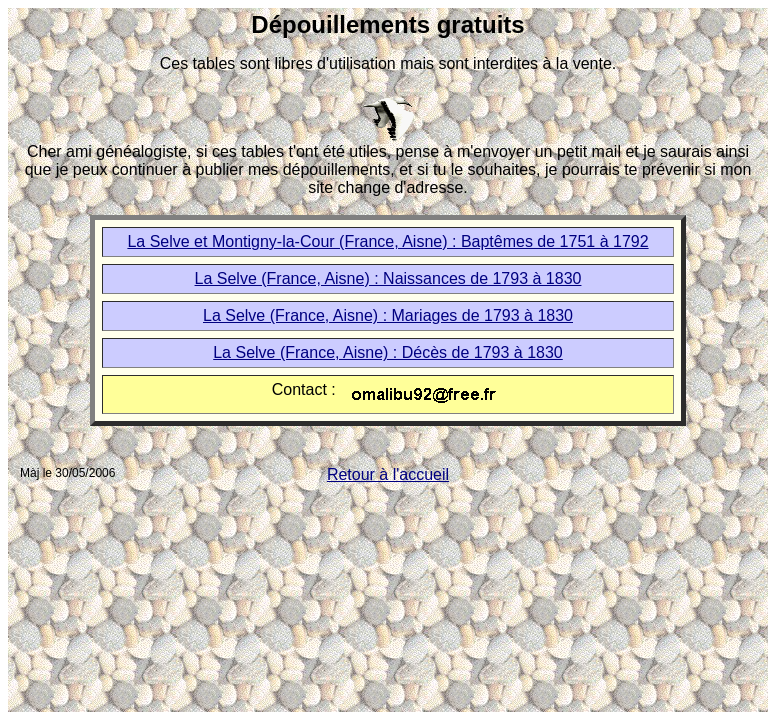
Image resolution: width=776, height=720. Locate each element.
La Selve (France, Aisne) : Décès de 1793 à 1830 (388, 352)
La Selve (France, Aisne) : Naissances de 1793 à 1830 (388, 278)
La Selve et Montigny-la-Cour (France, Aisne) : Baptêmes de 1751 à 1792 (387, 241)
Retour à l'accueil (388, 474)
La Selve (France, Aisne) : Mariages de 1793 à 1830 (388, 315)
